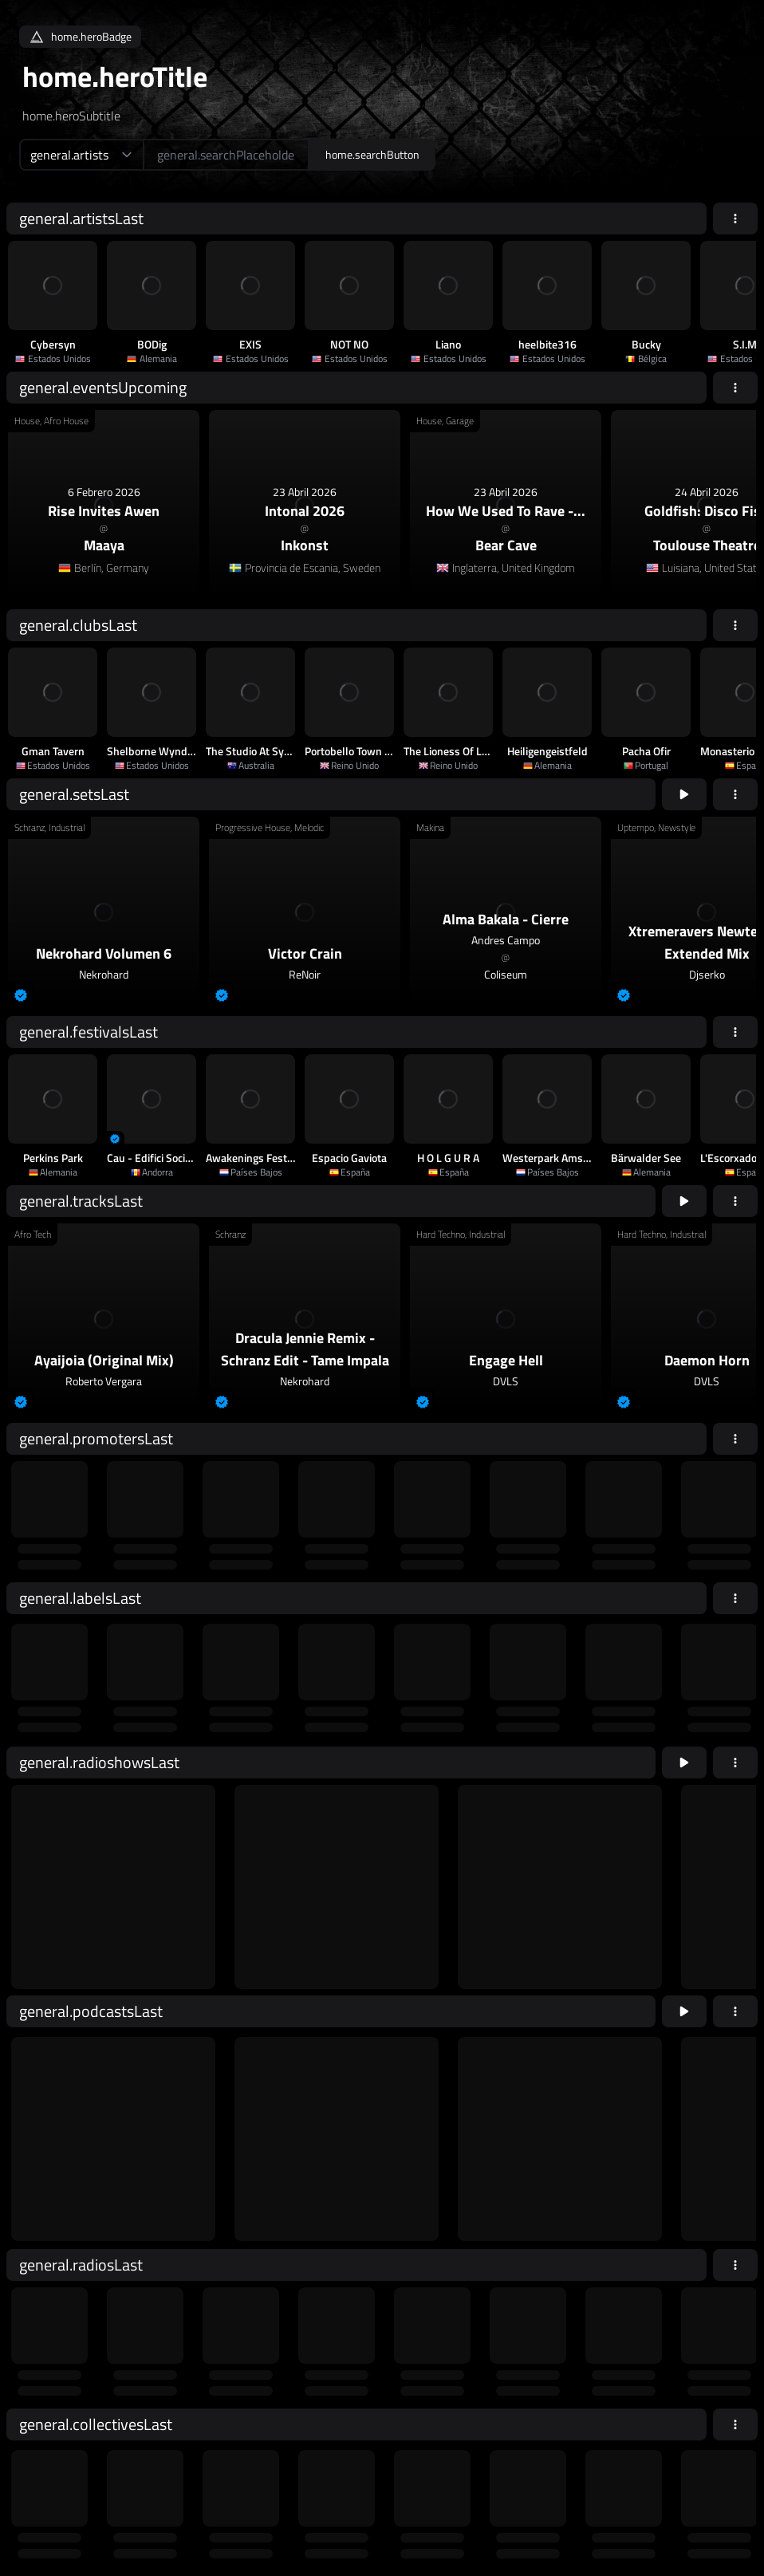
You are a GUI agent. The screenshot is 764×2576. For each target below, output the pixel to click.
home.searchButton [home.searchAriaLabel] (372, 154)
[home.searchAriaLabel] (226, 155)
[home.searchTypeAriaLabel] (81, 155)
